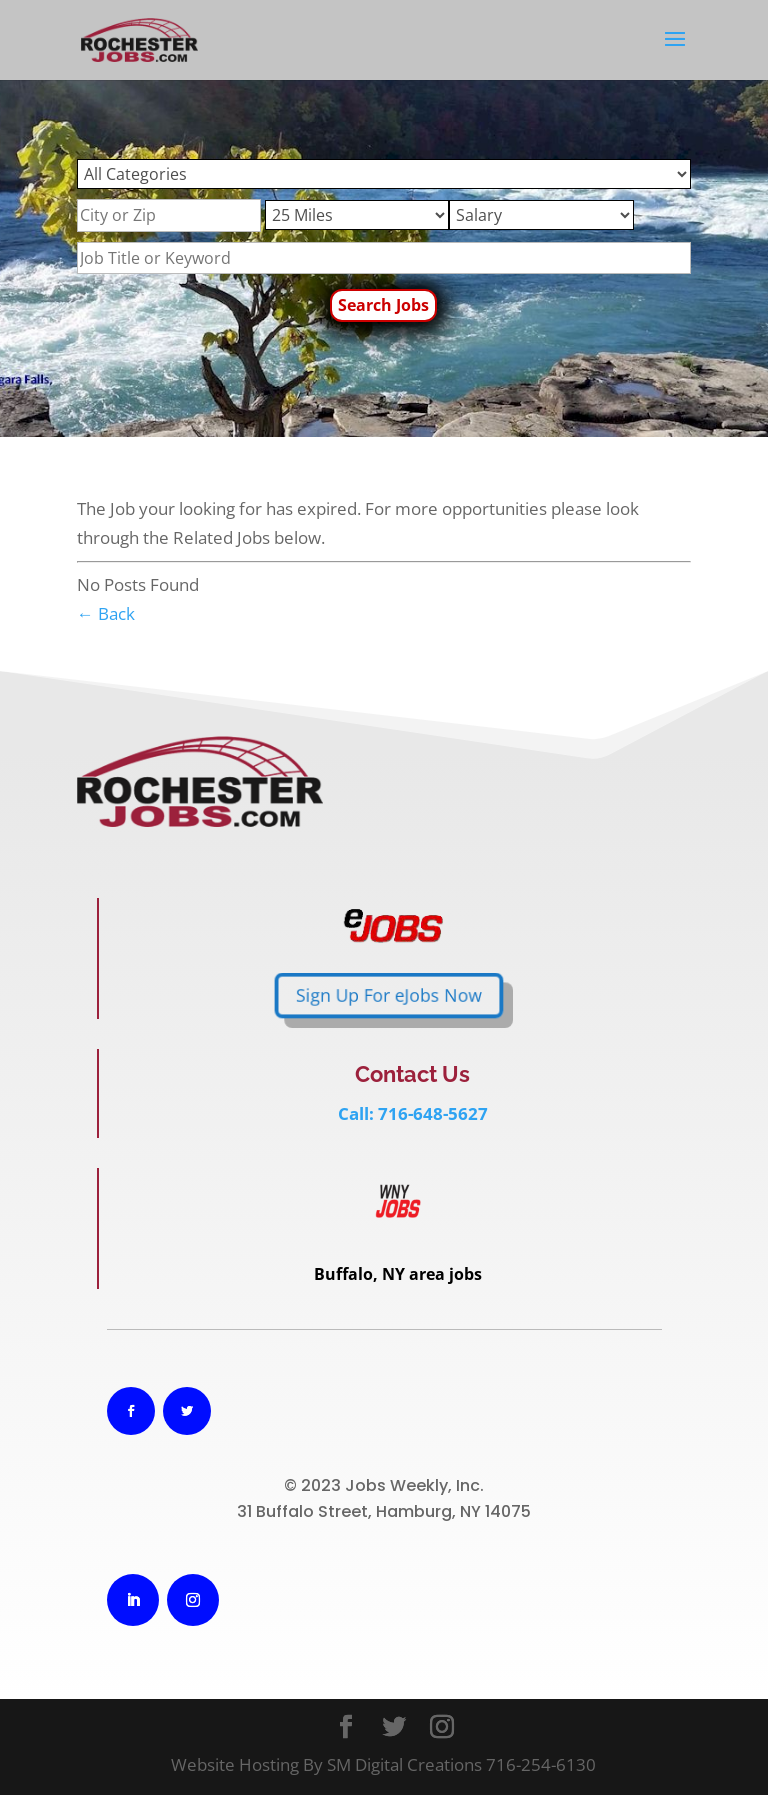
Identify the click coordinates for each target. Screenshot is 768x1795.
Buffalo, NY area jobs (398, 1274)
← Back (106, 613)
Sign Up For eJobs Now (268, 995)
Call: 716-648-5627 (413, 1113)
